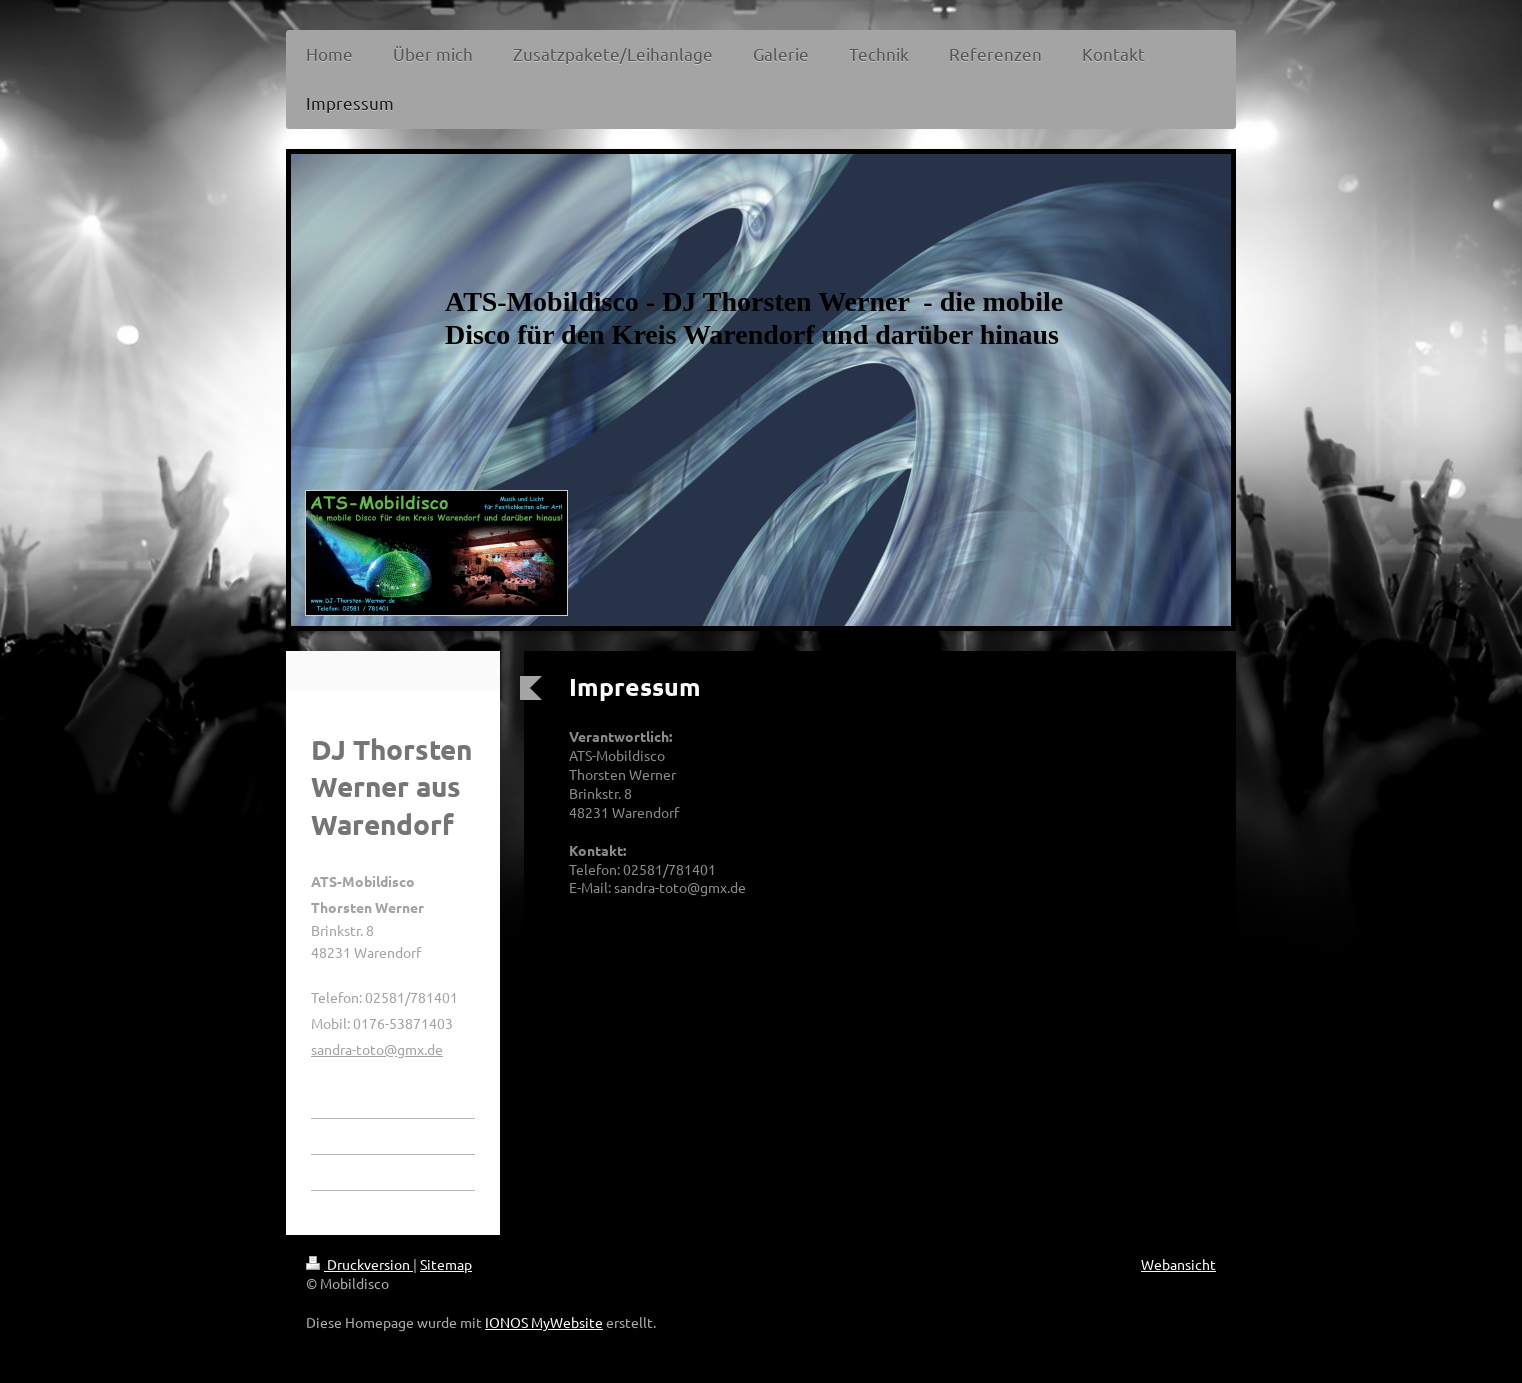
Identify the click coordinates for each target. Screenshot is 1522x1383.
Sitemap (446, 1264)
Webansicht (1178, 1264)
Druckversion (359, 1264)
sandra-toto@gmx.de (377, 1049)
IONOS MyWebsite (544, 1322)
